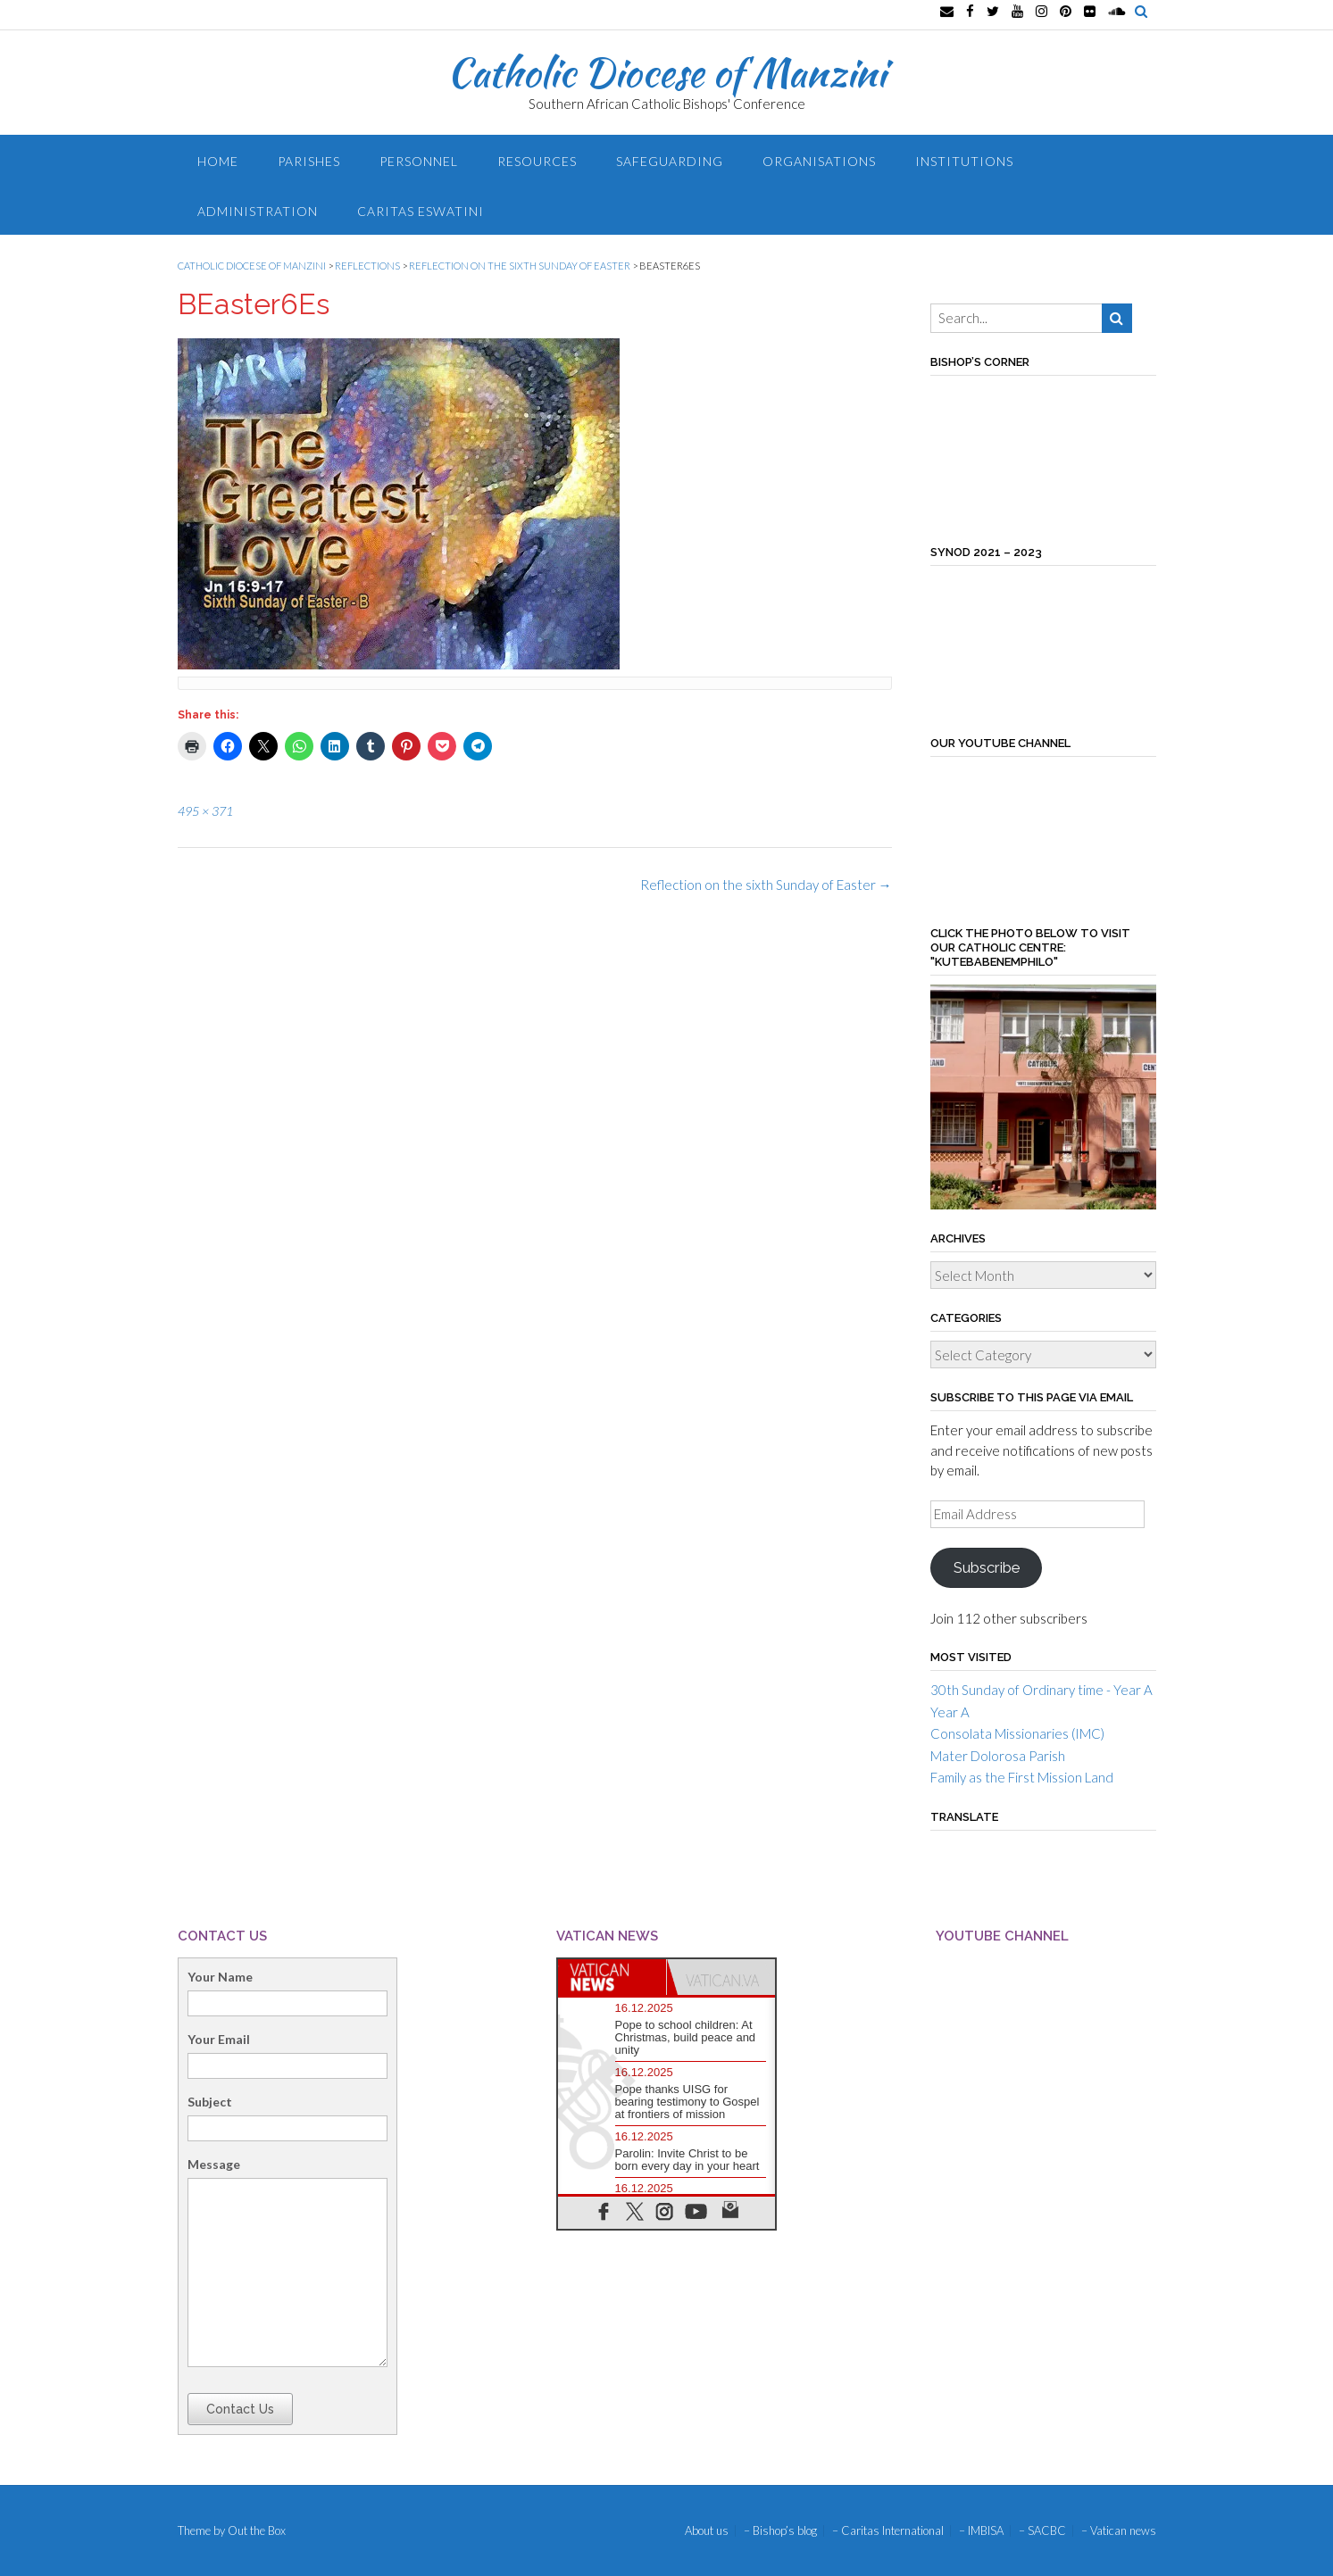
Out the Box (257, 2530)
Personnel (418, 161)
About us (707, 2531)
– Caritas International (888, 2531)
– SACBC (1042, 2531)
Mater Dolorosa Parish (997, 1756)
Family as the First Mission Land (1021, 1777)
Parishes (309, 161)
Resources (537, 161)
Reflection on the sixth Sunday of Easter (766, 885)
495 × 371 (205, 811)
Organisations (819, 161)
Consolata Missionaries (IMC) (1017, 1733)
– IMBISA (981, 2531)
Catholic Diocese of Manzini (666, 72)
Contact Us (240, 2409)
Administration (257, 211)
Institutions (964, 161)
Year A (950, 1712)
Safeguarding (669, 161)
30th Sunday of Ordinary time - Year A (1041, 1690)
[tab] (612, 1977)
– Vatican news (1118, 2531)
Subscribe (987, 1567)
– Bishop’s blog (780, 2531)
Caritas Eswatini (420, 211)
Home (217, 161)
